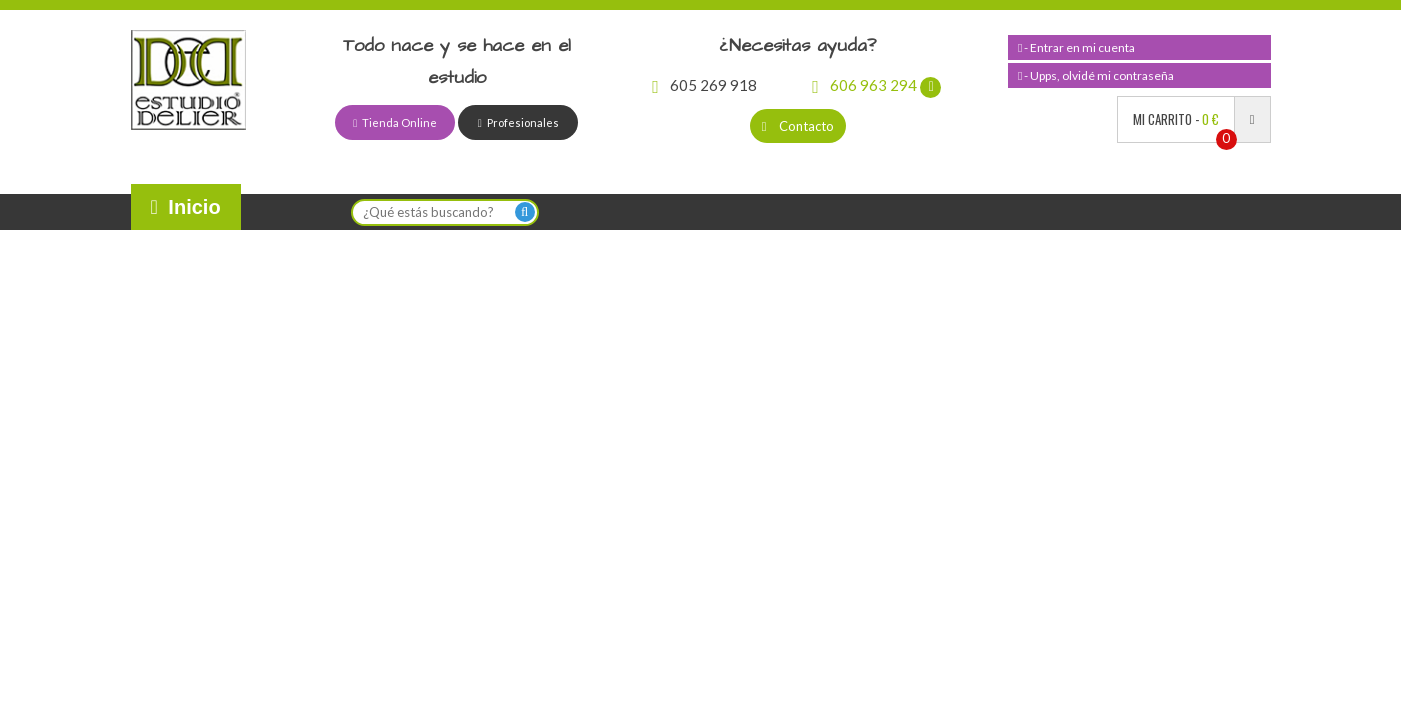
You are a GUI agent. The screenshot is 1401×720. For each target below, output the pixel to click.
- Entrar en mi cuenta (1076, 47)
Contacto (798, 126)
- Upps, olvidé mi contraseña (1096, 75)
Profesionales (518, 122)
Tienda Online (395, 122)
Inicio (186, 207)
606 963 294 (876, 85)
